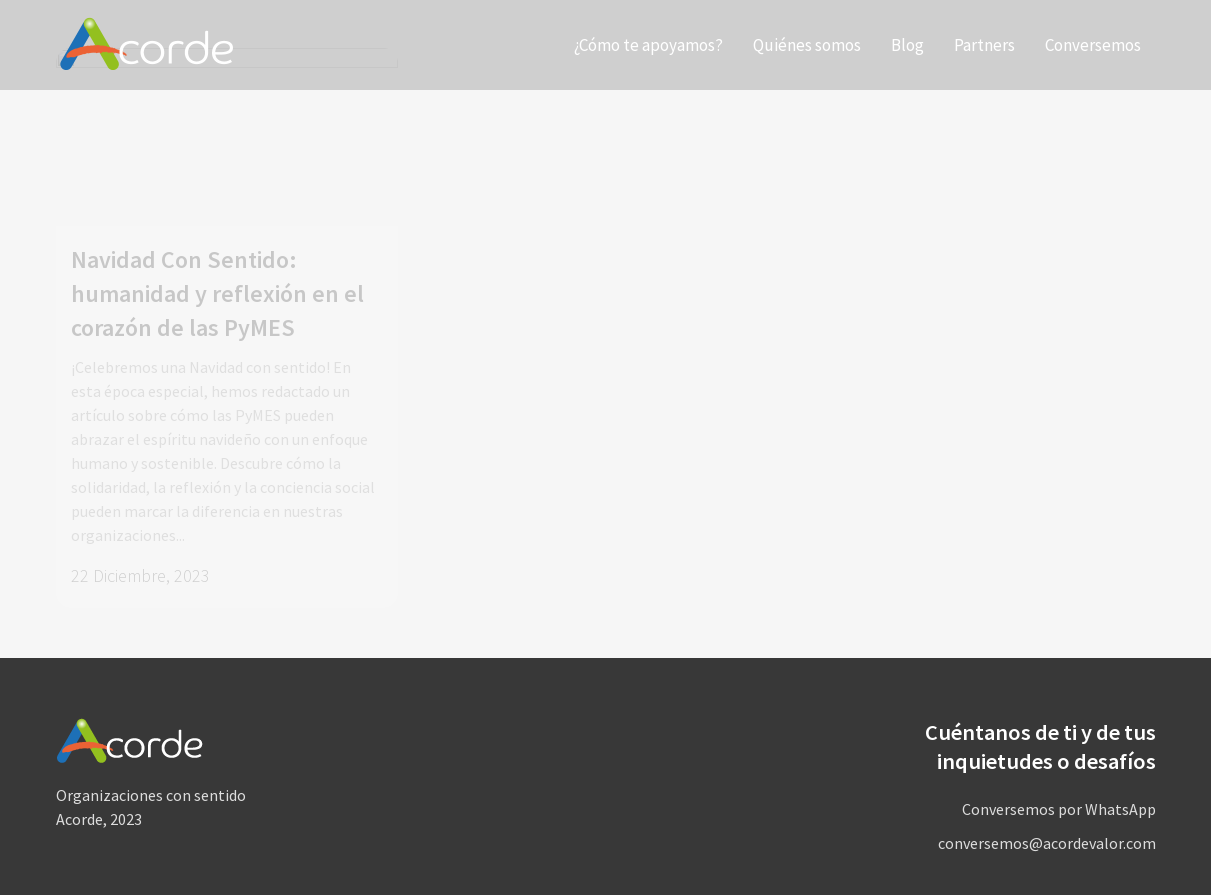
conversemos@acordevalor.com (1047, 843)
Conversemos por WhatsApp (1059, 809)
